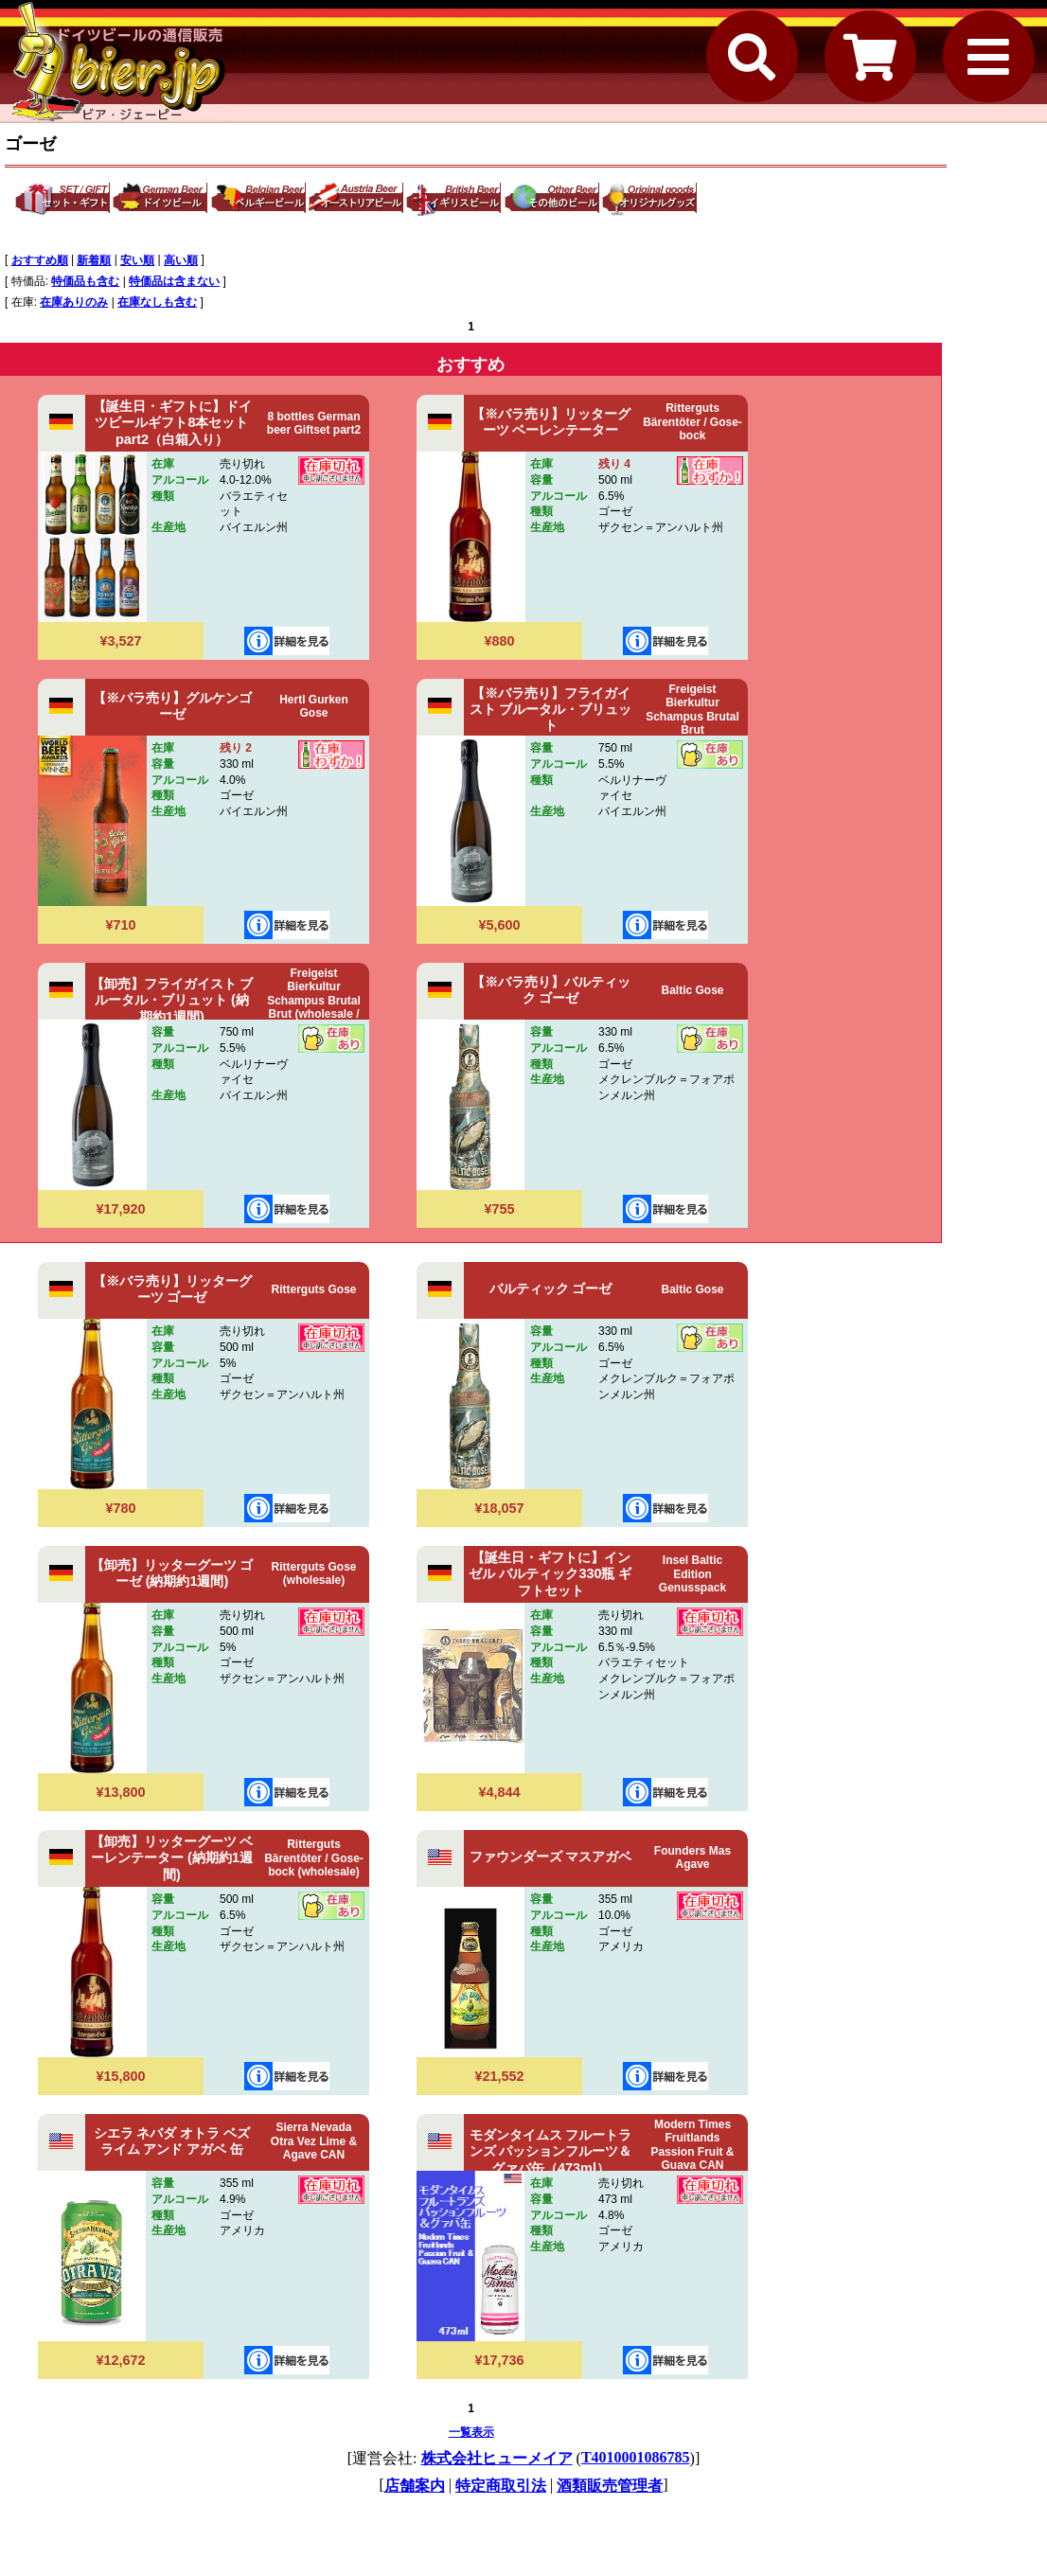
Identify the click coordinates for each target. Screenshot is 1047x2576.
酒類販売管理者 (610, 2486)
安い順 (137, 260)
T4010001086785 (635, 2457)
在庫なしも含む (157, 302)
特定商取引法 (500, 2486)
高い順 (181, 260)
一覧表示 (471, 2432)
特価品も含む (85, 281)
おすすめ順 (39, 260)
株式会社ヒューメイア (497, 2458)
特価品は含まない (174, 281)
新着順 (94, 260)
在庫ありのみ (74, 302)
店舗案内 (414, 2486)
